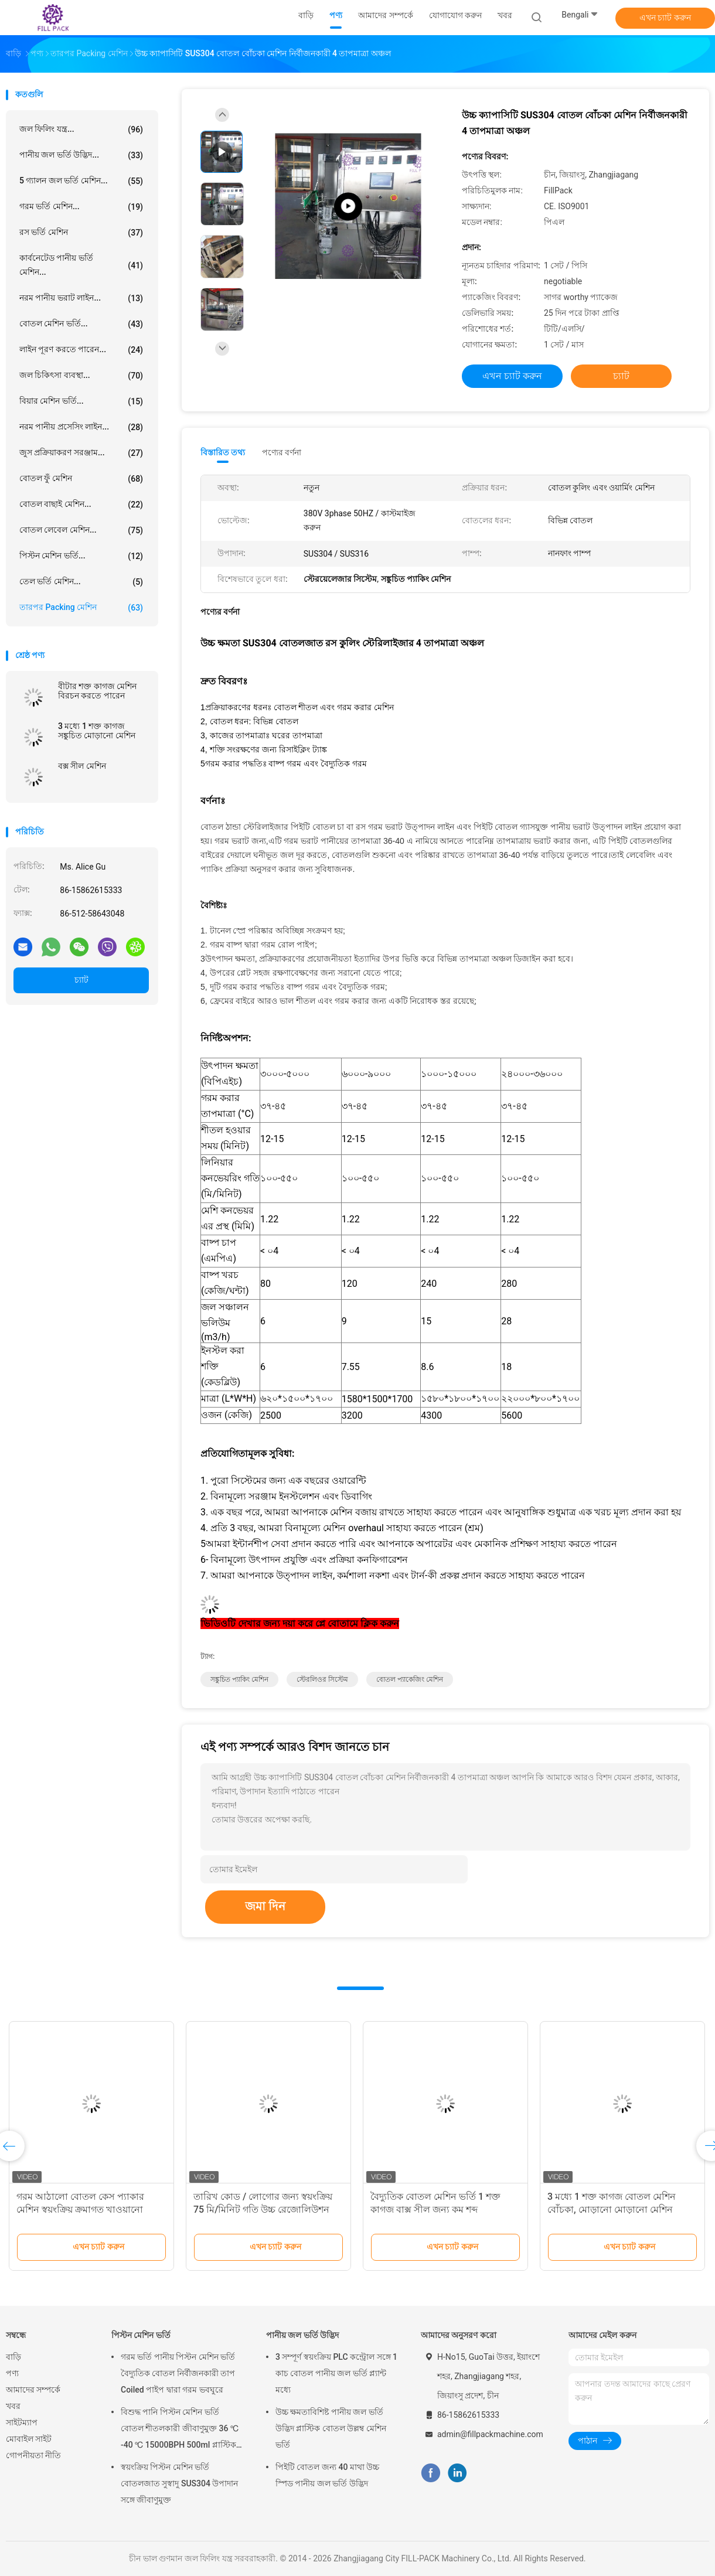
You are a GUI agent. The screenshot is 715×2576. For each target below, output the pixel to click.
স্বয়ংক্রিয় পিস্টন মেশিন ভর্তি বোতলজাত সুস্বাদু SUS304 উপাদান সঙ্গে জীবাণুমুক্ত (179, 2483)
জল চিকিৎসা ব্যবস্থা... (81, 375)
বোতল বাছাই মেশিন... (81, 504)
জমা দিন (265, 1906)
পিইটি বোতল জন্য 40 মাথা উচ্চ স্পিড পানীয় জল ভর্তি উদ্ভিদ (327, 2475)
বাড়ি (13, 2357)
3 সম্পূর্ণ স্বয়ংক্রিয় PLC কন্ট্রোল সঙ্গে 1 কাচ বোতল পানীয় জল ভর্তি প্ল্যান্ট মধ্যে (336, 2373)
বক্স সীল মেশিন (82, 766)
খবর (13, 2406)
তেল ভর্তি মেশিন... (81, 582)
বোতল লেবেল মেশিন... (81, 530)
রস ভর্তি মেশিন (81, 232)
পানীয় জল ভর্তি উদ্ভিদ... (81, 155)
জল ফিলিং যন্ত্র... (81, 129)
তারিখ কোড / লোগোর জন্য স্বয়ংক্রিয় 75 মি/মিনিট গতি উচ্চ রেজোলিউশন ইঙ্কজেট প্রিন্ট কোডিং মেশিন (262, 2209)
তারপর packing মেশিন (81, 608)
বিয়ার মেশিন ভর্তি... (81, 401)
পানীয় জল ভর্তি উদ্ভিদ (302, 2335)
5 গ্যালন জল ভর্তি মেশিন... (81, 181)
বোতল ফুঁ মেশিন (81, 479)
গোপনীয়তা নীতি (33, 2455)
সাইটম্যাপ (22, 2422)
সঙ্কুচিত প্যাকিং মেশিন (239, 1679)
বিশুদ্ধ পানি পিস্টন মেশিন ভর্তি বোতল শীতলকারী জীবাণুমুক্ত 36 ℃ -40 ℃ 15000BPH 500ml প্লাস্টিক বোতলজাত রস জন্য (180, 2430)
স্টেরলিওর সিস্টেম (322, 1679)
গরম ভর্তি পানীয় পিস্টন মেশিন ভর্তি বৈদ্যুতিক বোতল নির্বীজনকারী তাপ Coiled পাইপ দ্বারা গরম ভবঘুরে (178, 2373)
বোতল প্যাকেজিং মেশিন (409, 1679)
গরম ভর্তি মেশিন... (81, 207)
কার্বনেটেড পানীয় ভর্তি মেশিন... (81, 265)
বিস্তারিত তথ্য (223, 452)
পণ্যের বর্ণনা (281, 452)
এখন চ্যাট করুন (665, 17)
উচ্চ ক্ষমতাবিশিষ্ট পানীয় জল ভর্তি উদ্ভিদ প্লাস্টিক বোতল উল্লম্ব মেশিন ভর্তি (330, 2428)
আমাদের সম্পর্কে (33, 2389)
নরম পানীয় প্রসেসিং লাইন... (81, 427)
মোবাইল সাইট (29, 2439)
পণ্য (12, 2373)
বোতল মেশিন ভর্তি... (81, 324)
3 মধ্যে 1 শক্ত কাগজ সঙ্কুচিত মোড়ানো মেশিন (96, 730)
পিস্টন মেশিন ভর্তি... (81, 556)
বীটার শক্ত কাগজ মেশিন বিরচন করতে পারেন (97, 691)
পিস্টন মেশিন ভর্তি (141, 2335)
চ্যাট (81, 979)
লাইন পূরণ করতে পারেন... (81, 350)
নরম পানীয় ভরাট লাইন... (81, 298)
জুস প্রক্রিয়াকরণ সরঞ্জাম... (81, 453)
